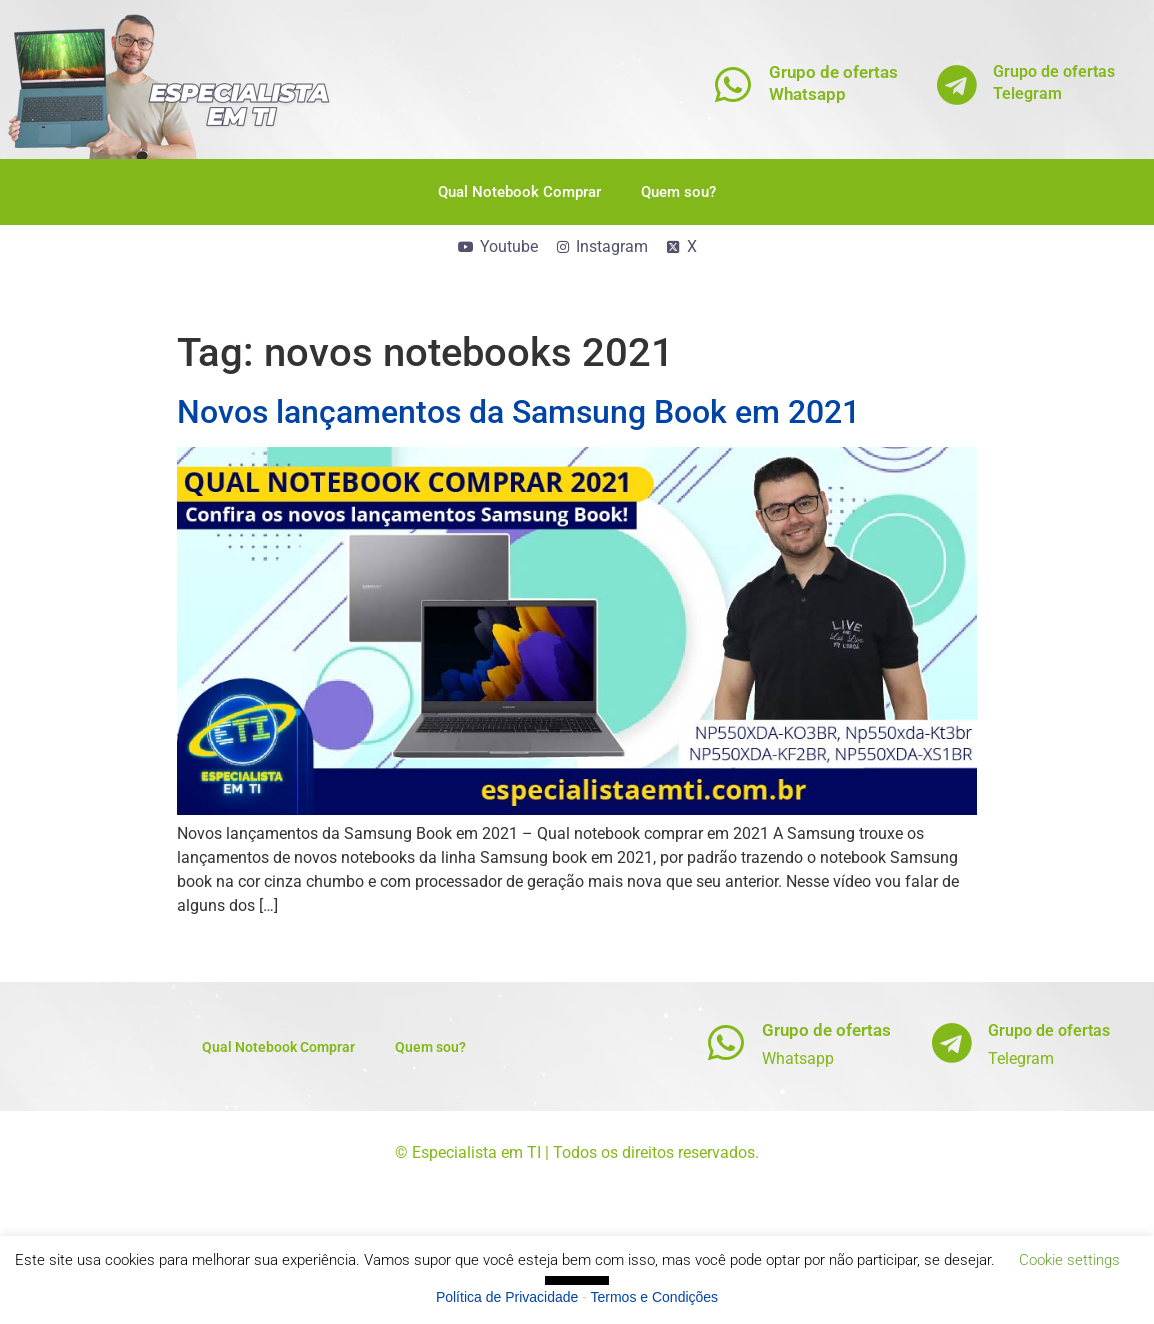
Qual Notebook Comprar (519, 192)
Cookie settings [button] (1069, 1260)
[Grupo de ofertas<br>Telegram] (957, 84)
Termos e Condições (655, 1297)
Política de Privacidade (507, 1297)
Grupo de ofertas (826, 1030)
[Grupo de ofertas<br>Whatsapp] (733, 84)
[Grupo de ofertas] (726, 1042)
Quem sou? (678, 192)
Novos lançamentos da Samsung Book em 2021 (518, 412)
